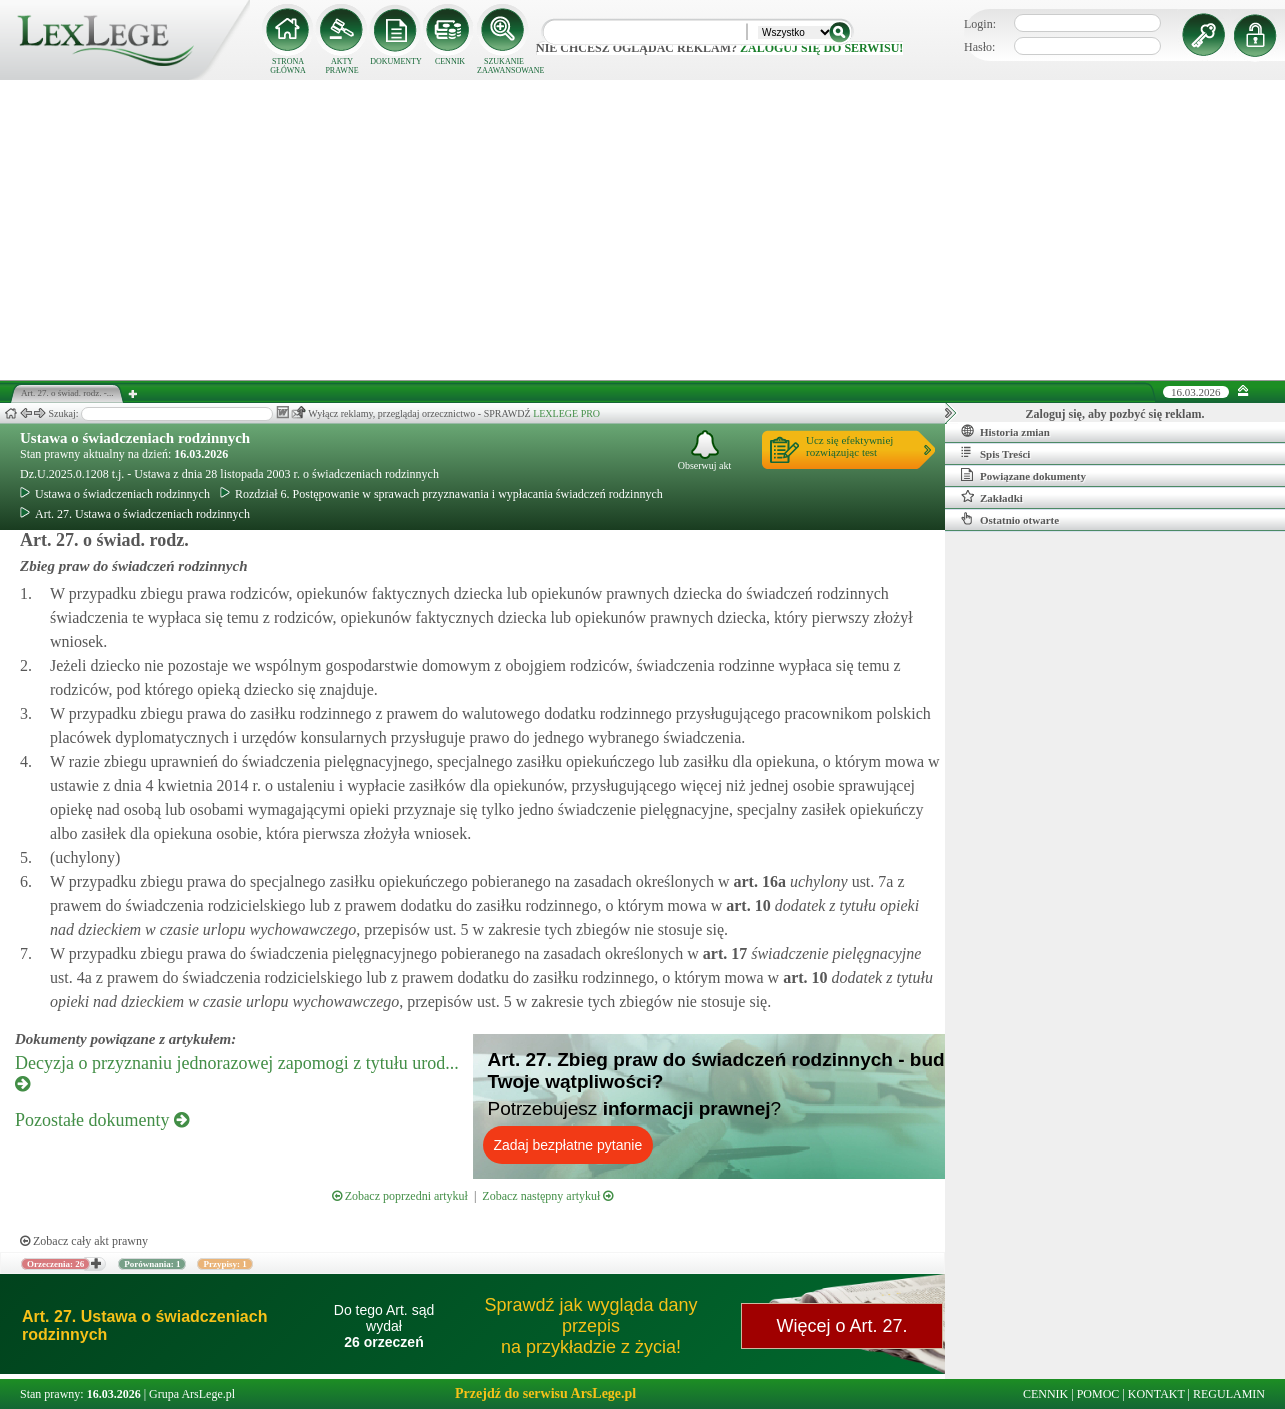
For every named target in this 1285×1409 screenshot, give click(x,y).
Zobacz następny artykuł (547, 1196)
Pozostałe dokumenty (102, 1120)
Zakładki (992, 497)
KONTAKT (1156, 1394)
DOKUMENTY (396, 61)
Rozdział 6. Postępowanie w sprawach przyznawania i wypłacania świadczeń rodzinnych (441, 494)
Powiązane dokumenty (1023, 475)
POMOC (1098, 1394)
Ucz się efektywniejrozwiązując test (849, 446)
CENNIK (450, 61)
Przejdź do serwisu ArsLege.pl (545, 1393)
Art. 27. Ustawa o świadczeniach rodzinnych (135, 514)
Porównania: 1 (152, 1264)
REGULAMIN (1229, 1394)
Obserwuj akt (705, 450)
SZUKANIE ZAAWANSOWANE (504, 66)
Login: (980, 24)
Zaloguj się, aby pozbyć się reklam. (1115, 414)
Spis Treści (995, 453)
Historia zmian (1005, 431)
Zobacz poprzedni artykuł (400, 1196)
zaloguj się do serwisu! (821, 48)
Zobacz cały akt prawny (84, 1241)
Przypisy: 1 (224, 1264)
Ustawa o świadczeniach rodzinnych (135, 438)
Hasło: (979, 47)
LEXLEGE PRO (566, 413)
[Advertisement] (643, 230)
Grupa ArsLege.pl (192, 1394)
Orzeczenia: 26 (55, 1264)
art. (757, 881)
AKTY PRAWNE (341, 66)
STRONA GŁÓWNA (288, 66)
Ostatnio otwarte (1010, 519)
